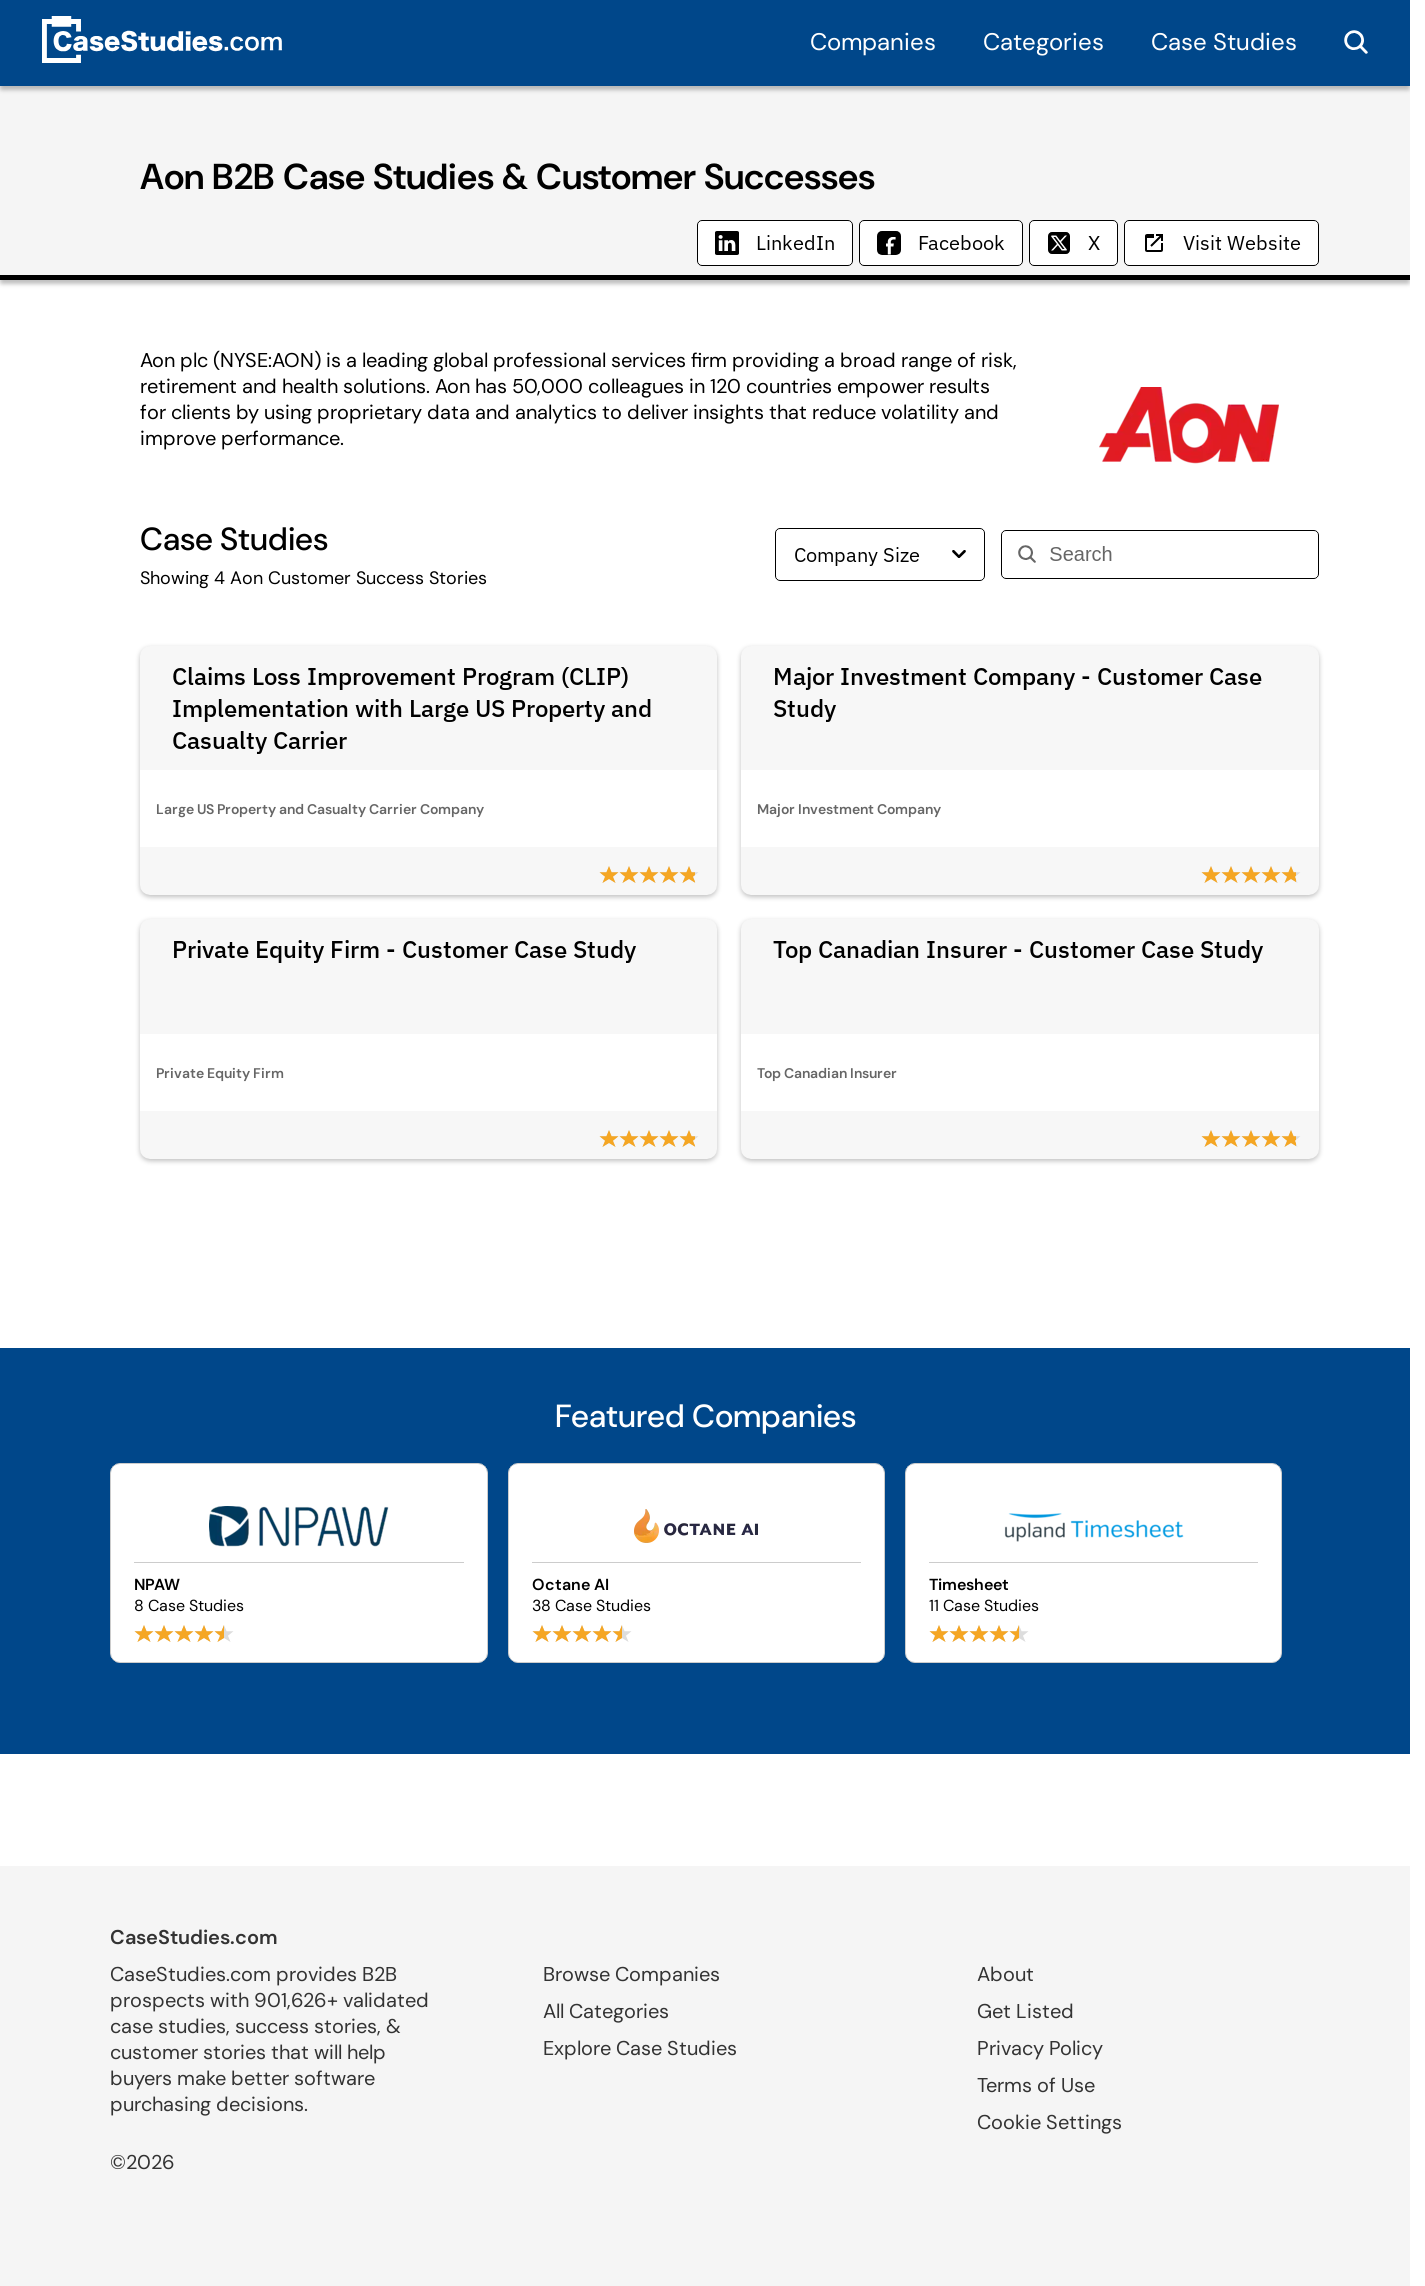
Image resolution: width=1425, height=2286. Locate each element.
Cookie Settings (1049, 2122)
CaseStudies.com (194, 1937)
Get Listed (1025, 2011)
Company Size (880, 554)
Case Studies (1224, 41)
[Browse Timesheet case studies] (1093, 1563)
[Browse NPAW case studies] (298, 1563)
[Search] (1175, 554)
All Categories (606, 2011)
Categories (1043, 41)
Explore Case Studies (640, 2048)
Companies (873, 41)
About (1005, 1974)
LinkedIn (775, 242)
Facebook (941, 242)
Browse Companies (631, 1974)
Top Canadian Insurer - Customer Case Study (1018, 949)
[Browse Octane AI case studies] (696, 1563)
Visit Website (1221, 242)
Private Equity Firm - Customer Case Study (404, 949)
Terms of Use (1036, 2085)
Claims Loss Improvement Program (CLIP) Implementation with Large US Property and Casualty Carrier (412, 708)
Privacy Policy (1040, 2048)
